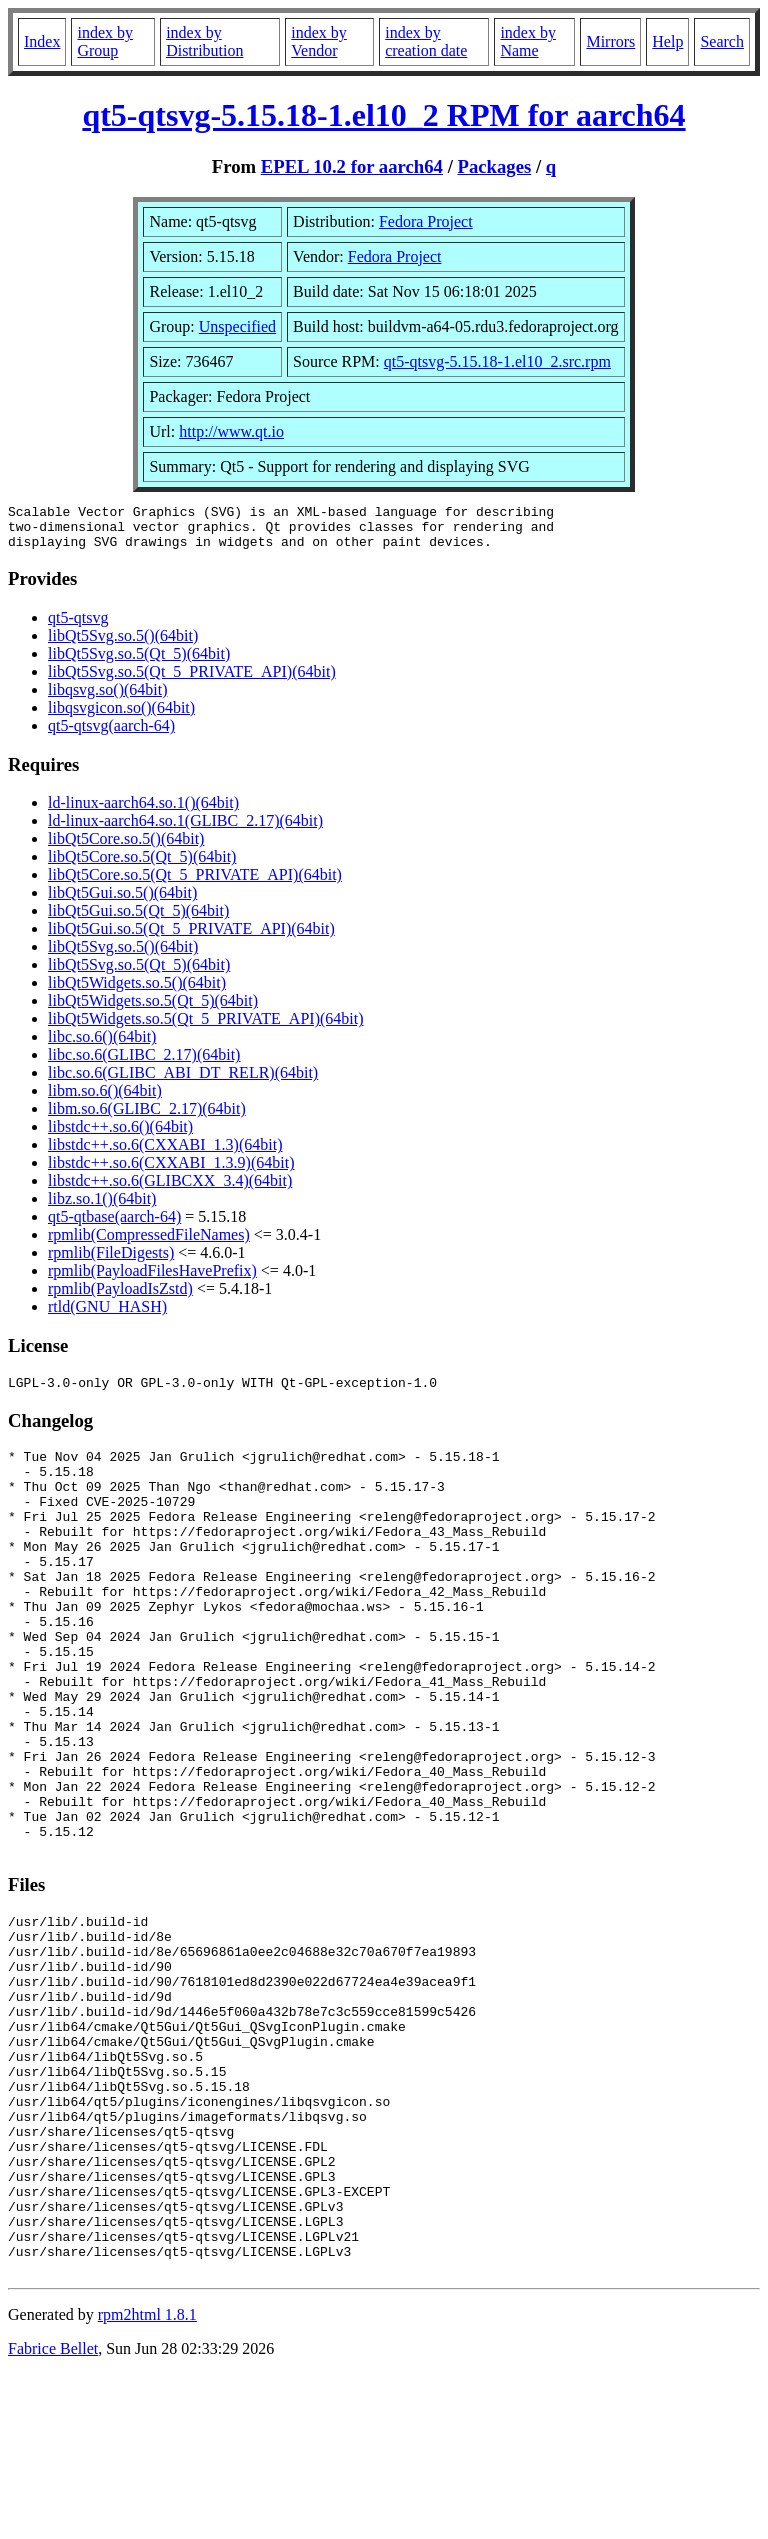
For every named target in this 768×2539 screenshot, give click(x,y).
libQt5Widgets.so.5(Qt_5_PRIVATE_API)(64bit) (206, 1027)
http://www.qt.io (231, 431)
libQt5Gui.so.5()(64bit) (122, 901)
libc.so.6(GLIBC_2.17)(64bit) (144, 1063)
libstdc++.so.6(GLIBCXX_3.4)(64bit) (170, 1189)
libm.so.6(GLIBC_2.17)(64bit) (147, 1117)
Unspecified (237, 326)
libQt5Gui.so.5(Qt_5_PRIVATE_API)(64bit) (191, 937)
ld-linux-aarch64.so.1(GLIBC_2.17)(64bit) (185, 829)
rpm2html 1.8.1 (147, 2479)
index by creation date (426, 41)
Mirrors (610, 41)
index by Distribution (204, 41)
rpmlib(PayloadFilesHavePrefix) (152, 1279)
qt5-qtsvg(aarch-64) (111, 734)
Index (42, 41)
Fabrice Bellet (53, 2513)
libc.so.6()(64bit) (102, 1045)
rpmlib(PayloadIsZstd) (120, 1297)
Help (667, 41)
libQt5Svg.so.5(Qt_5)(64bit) (139, 662)
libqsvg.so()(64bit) (108, 698)
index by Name (528, 41)
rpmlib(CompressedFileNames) (149, 1243)
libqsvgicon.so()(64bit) (121, 716)
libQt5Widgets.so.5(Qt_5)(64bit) (153, 1009)
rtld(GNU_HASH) (107, 1315)
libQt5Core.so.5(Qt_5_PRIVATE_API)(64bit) (195, 883)
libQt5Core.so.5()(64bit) (126, 847)
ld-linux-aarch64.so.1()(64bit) (143, 811)
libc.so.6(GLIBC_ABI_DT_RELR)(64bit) (183, 1081)
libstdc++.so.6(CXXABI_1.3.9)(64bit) (171, 1171)
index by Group (105, 41)
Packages (495, 166)
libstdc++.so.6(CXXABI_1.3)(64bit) (165, 1153)
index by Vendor (319, 41)
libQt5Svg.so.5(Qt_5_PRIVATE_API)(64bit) (192, 680)
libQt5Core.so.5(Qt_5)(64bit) (142, 865)
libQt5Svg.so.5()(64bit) (123, 644)
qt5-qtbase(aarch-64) (114, 1225)
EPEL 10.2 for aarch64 (352, 166)
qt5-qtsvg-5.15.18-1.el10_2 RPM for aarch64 (383, 115)
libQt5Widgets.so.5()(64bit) (137, 991)
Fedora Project (426, 221)
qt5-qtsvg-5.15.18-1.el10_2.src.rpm (497, 361)
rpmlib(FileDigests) (111, 1261)
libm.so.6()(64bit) (105, 1099)
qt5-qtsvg (78, 626)
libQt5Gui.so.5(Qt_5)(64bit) (138, 919)
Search (722, 41)
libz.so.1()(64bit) (102, 1207)
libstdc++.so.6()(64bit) (120, 1135)
